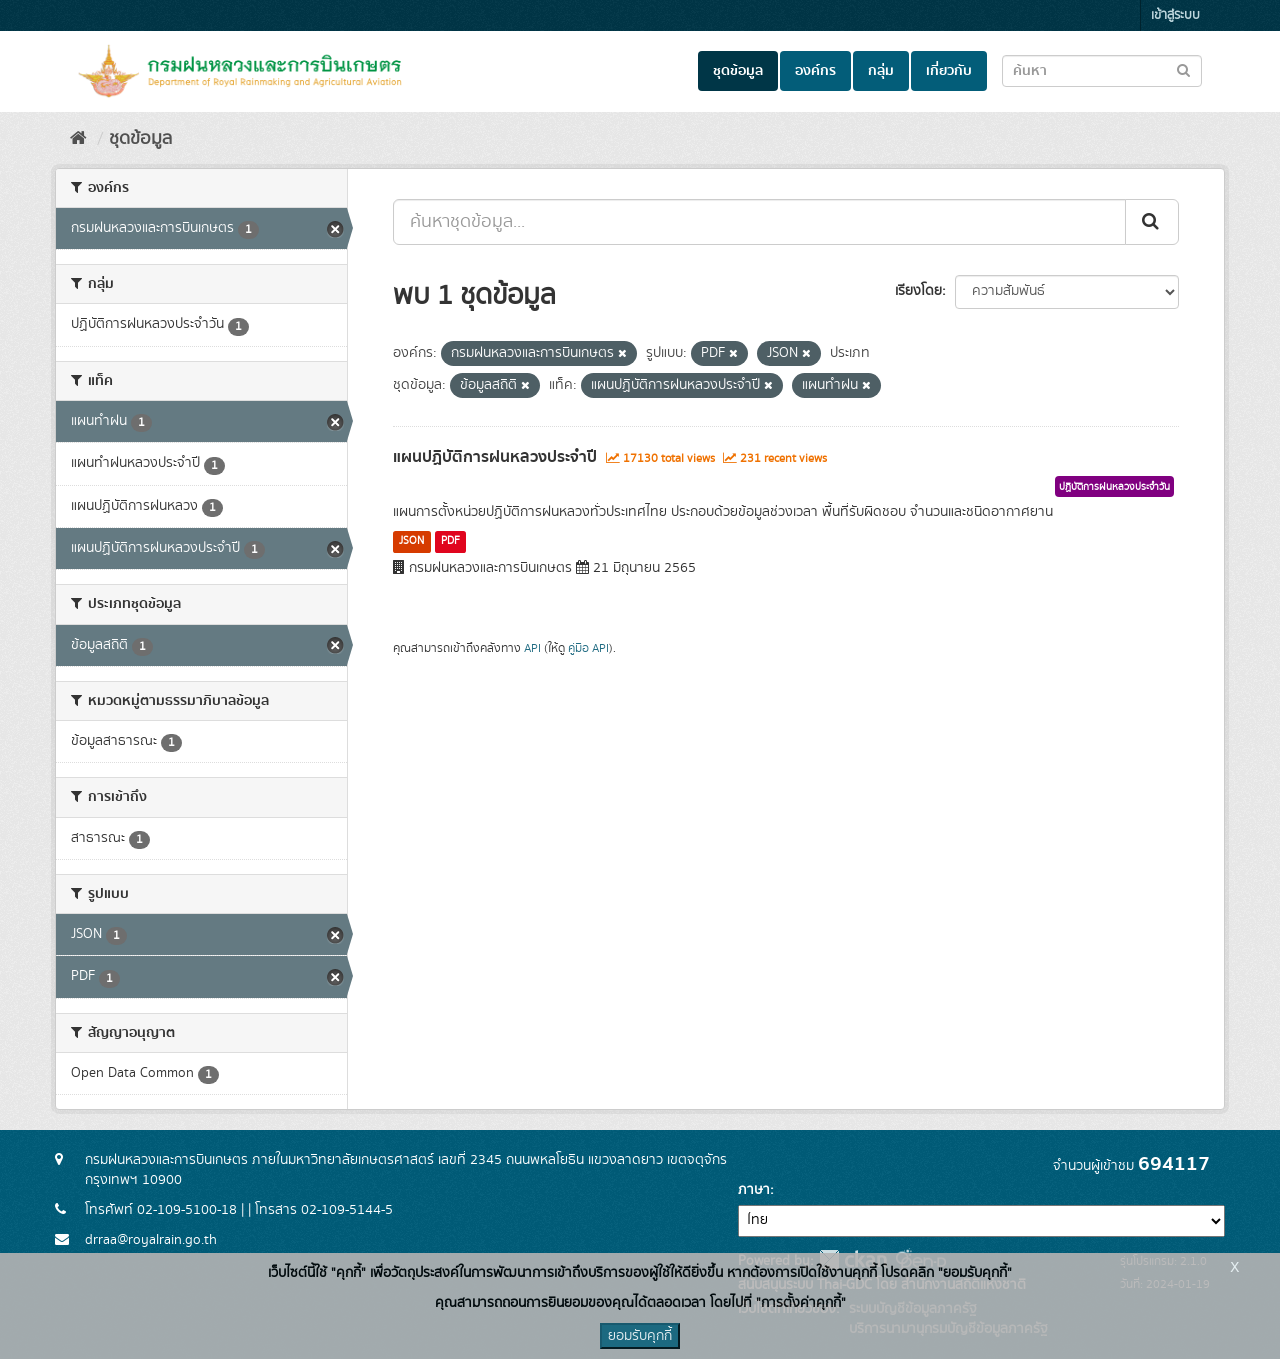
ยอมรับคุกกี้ (640, 1336)
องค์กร (815, 71)
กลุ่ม (881, 71)
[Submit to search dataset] (1183, 69)
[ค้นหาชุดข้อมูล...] (759, 222)
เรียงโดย (918, 291)
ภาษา (754, 1190)
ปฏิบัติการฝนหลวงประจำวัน (1114, 487)
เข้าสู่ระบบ (1175, 15)
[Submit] (1152, 222)
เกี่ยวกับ (949, 71)
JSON (411, 541)
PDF (450, 541)
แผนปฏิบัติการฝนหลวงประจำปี (495, 457)
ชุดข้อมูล (738, 71)
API (532, 648)
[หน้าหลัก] (78, 139)
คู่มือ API (588, 648)
